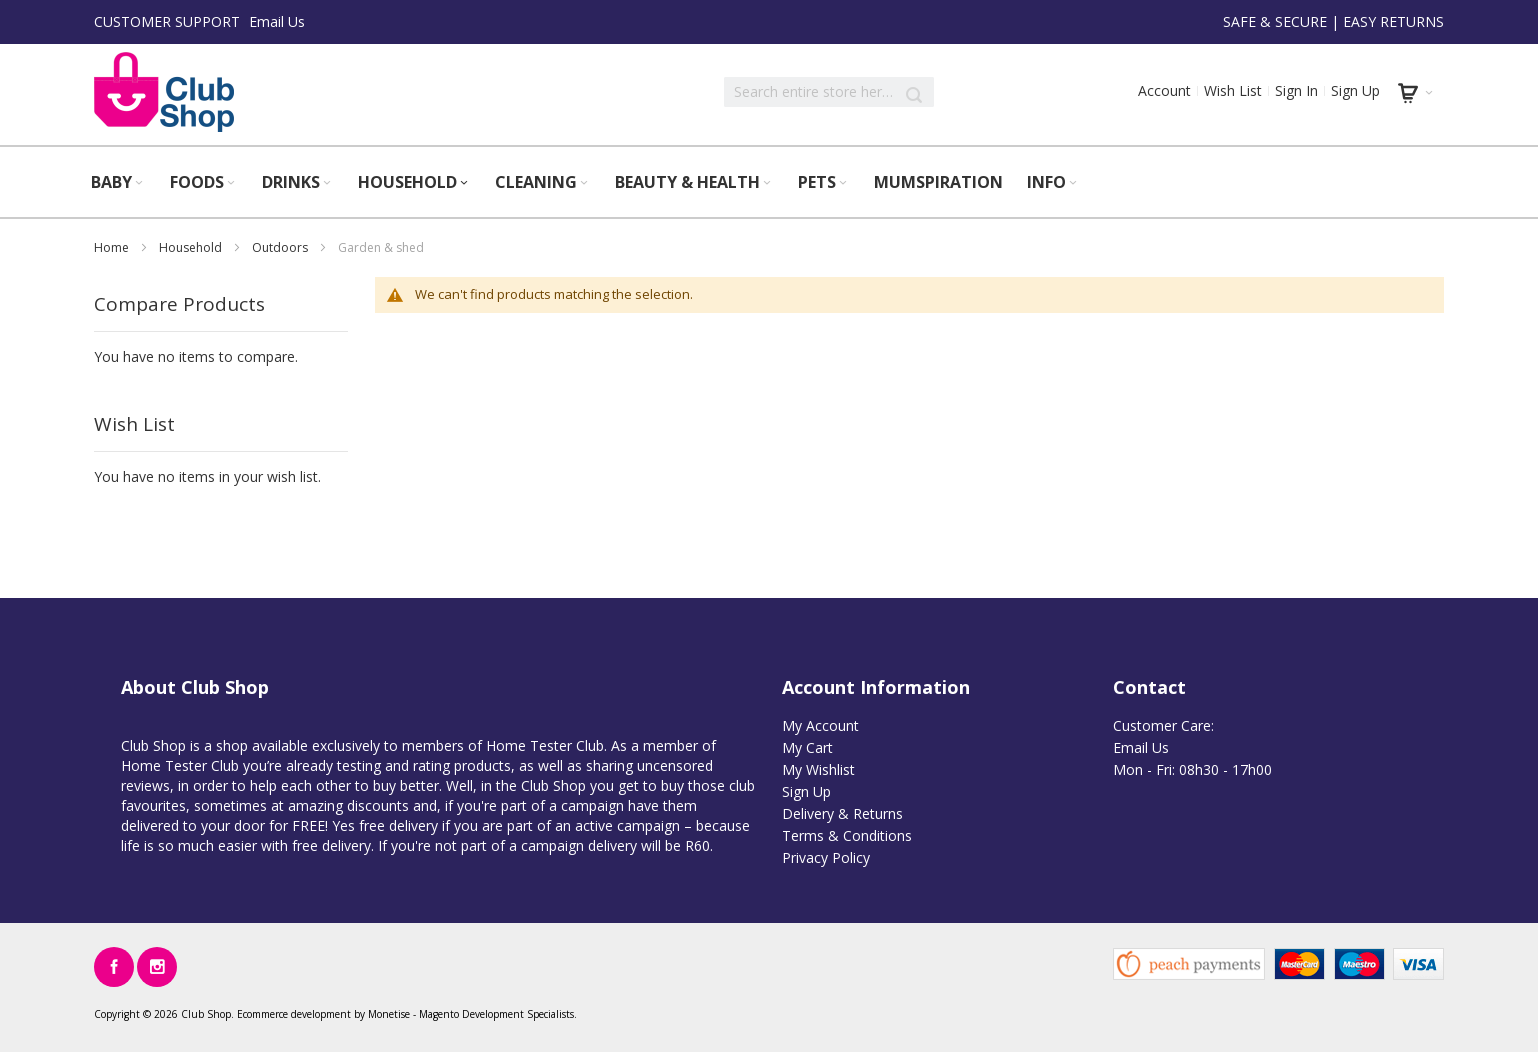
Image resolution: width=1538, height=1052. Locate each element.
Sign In (1296, 90)
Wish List (1233, 90)
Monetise (389, 1014)
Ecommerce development (294, 1014)
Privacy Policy (826, 857)
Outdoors (281, 247)
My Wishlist (818, 769)
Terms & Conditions (847, 835)
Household (192, 247)
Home (113, 247)
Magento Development (471, 1014)
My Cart (807, 747)
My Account (820, 725)
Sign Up (1355, 90)
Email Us (277, 21)
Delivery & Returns (842, 813)
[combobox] (829, 92)
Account (1164, 90)
